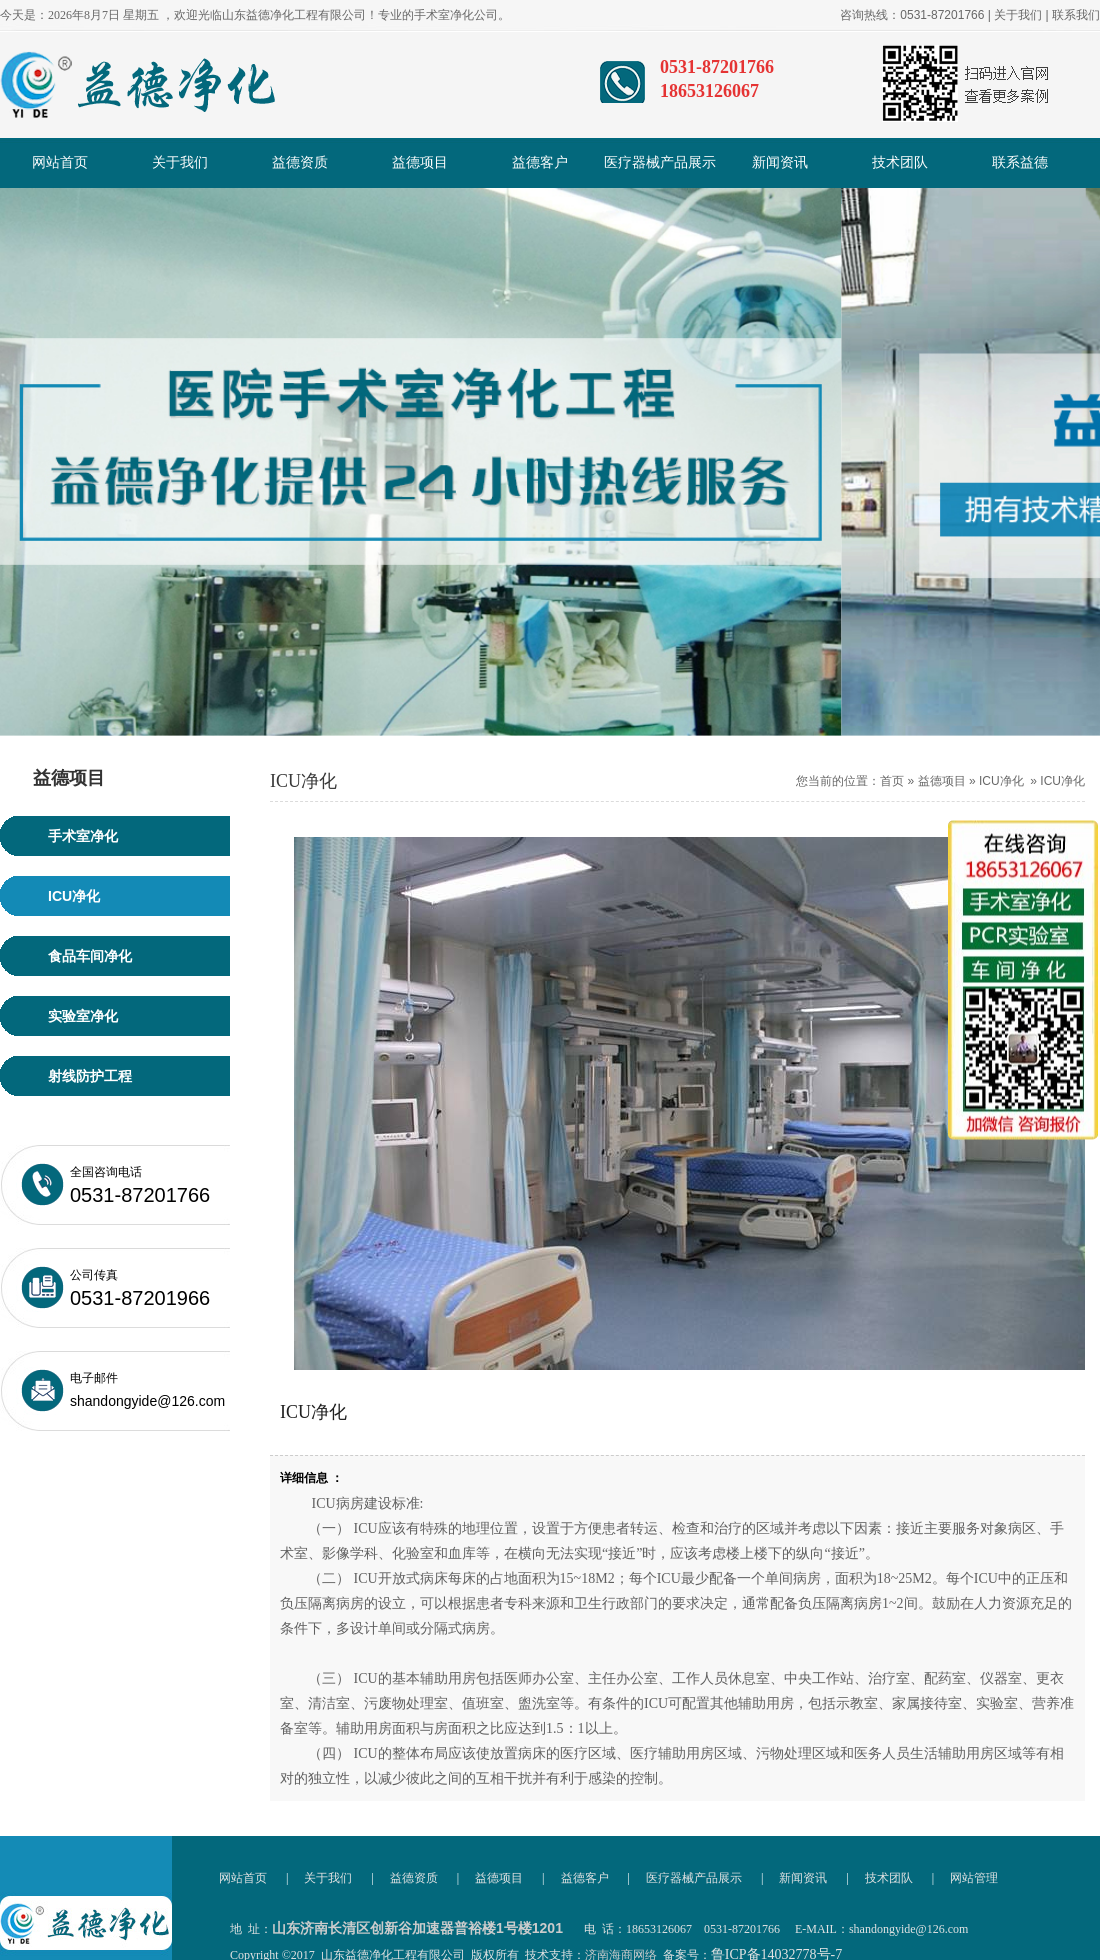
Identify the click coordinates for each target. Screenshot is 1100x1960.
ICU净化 (1001, 781)
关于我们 (1018, 15)
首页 (892, 781)
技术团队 (900, 162)
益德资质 (300, 162)
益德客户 (540, 162)
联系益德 (1020, 162)
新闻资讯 (780, 162)
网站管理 (974, 1878)
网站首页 (60, 162)
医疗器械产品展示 (660, 162)
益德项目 (420, 162)
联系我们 (1076, 15)
